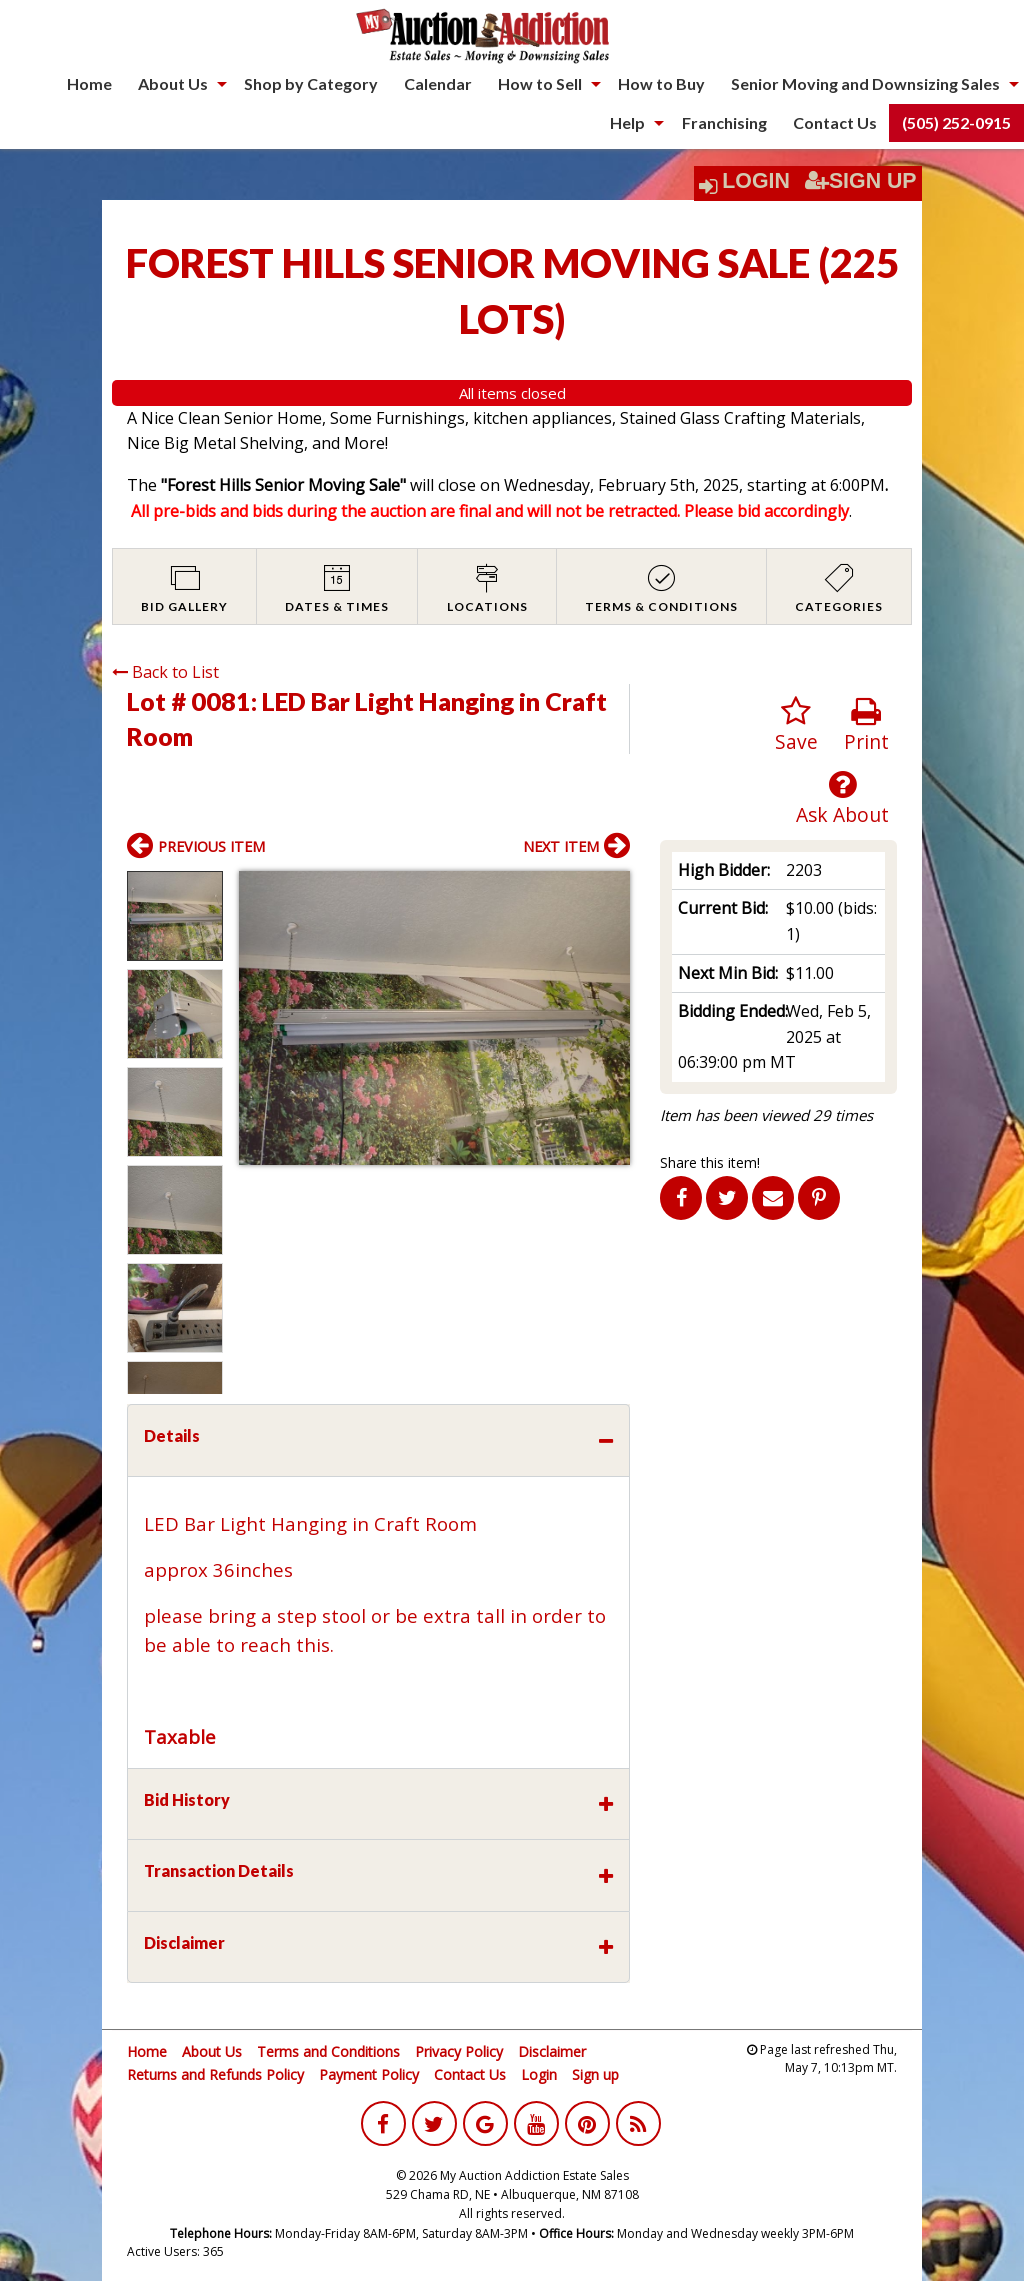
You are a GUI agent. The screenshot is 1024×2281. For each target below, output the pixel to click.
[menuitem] (89, 84)
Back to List (165, 672)
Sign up (595, 2074)
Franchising (724, 122)
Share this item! (710, 1162)
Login (756, 181)
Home (89, 83)
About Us (173, 83)
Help (627, 122)
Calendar (438, 83)
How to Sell (540, 83)
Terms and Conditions (328, 2051)
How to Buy (661, 83)
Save (796, 725)
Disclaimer (552, 2051)
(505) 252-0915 (956, 122)
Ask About (842, 798)
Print (866, 725)
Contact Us (835, 122)
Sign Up (861, 181)
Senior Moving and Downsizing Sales (865, 83)
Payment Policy (369, 2074)
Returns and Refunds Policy (215, 2074)
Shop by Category (311, 83)
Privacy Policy (459, 2051)
